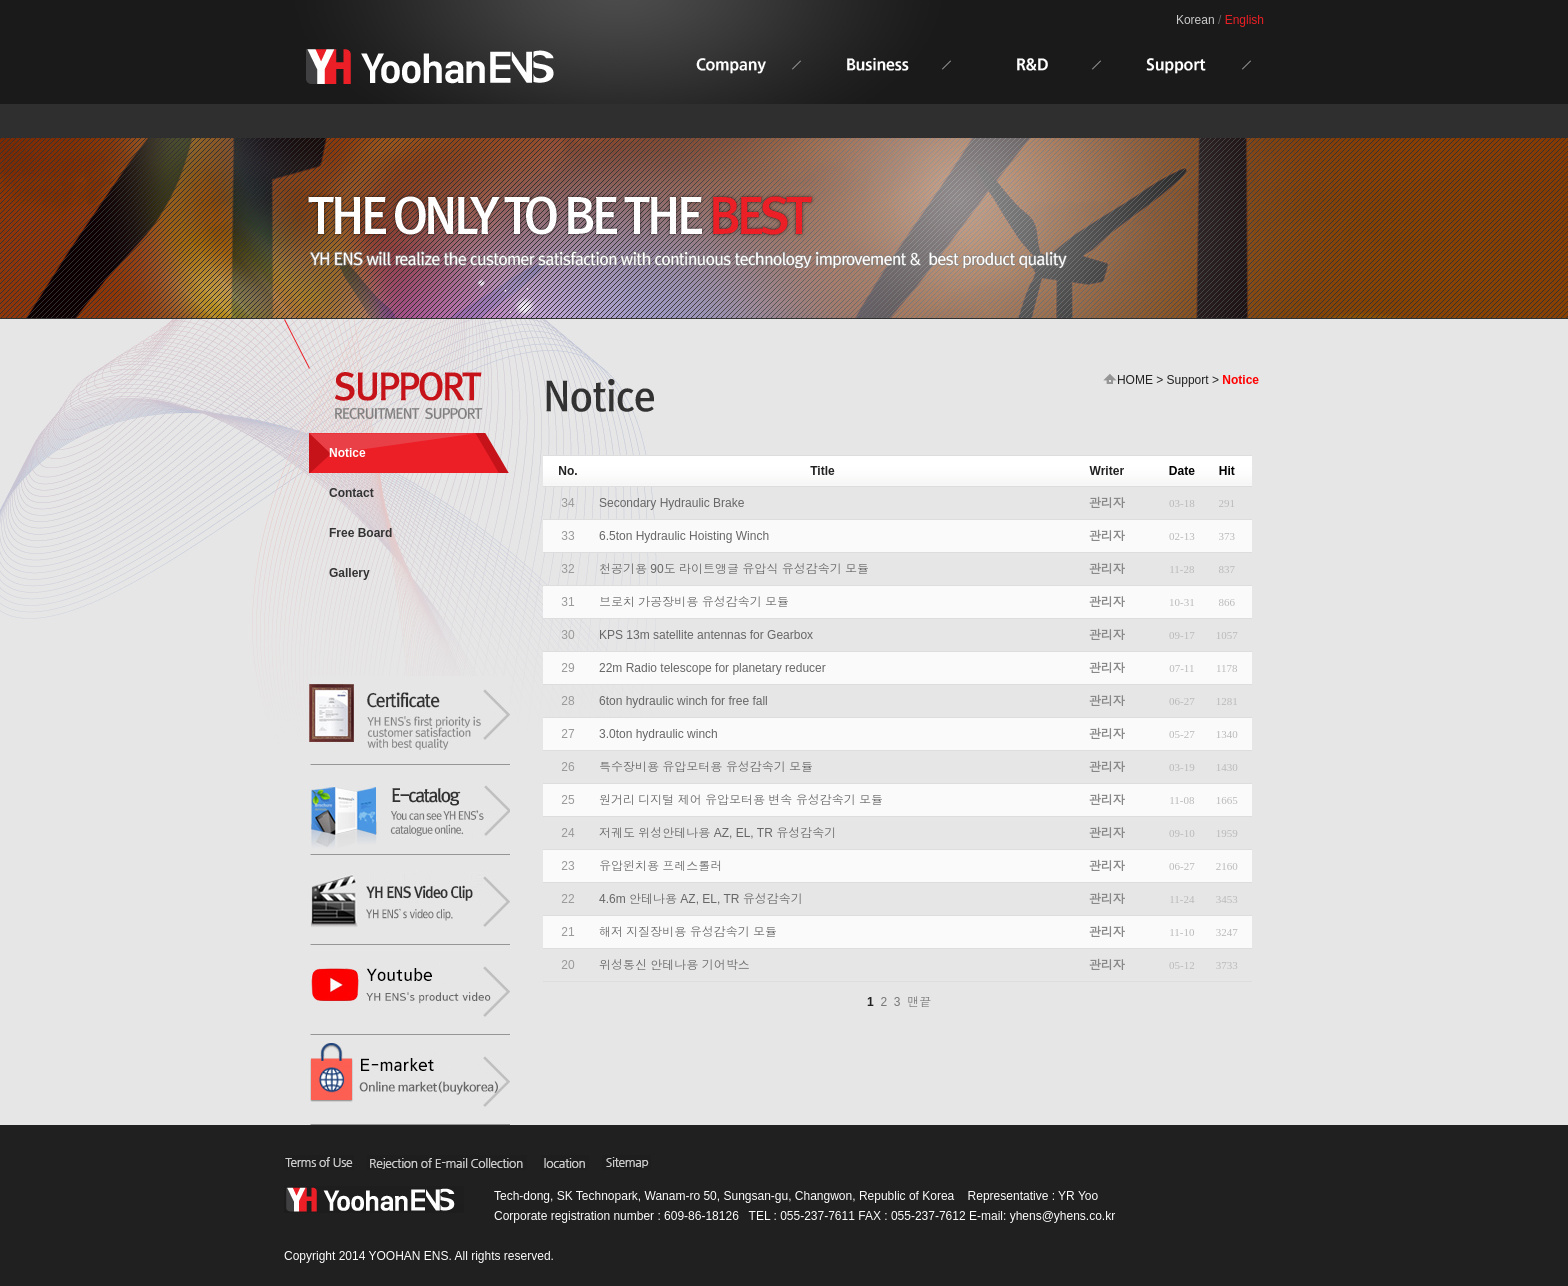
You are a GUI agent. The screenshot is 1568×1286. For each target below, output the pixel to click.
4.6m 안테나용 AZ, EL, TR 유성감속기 (701, 899)
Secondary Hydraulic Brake (671, 503)
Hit (1227, 471)
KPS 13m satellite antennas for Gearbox (706, 635)
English (1244, 20)
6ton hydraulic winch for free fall (683, 701)
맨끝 (919, 1002)
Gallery (349, 573)
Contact (351, 493)
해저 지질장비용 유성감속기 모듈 (688, 932)
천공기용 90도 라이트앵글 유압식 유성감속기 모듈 (734, 569)
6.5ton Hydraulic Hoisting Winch (684, 536)
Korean (1195, 20)
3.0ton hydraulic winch (658, 734)
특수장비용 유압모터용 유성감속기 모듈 (706, 767)
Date (1182, 471)
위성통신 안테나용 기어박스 (674, 965)
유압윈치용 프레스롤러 (660, 866)
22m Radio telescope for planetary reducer (712, 668)
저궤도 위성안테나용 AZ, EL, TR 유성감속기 (717, 833)
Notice (347, 453)
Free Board (360, 533)
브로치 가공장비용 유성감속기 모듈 (694, 602)
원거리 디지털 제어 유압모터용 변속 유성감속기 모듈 (741, 800)
